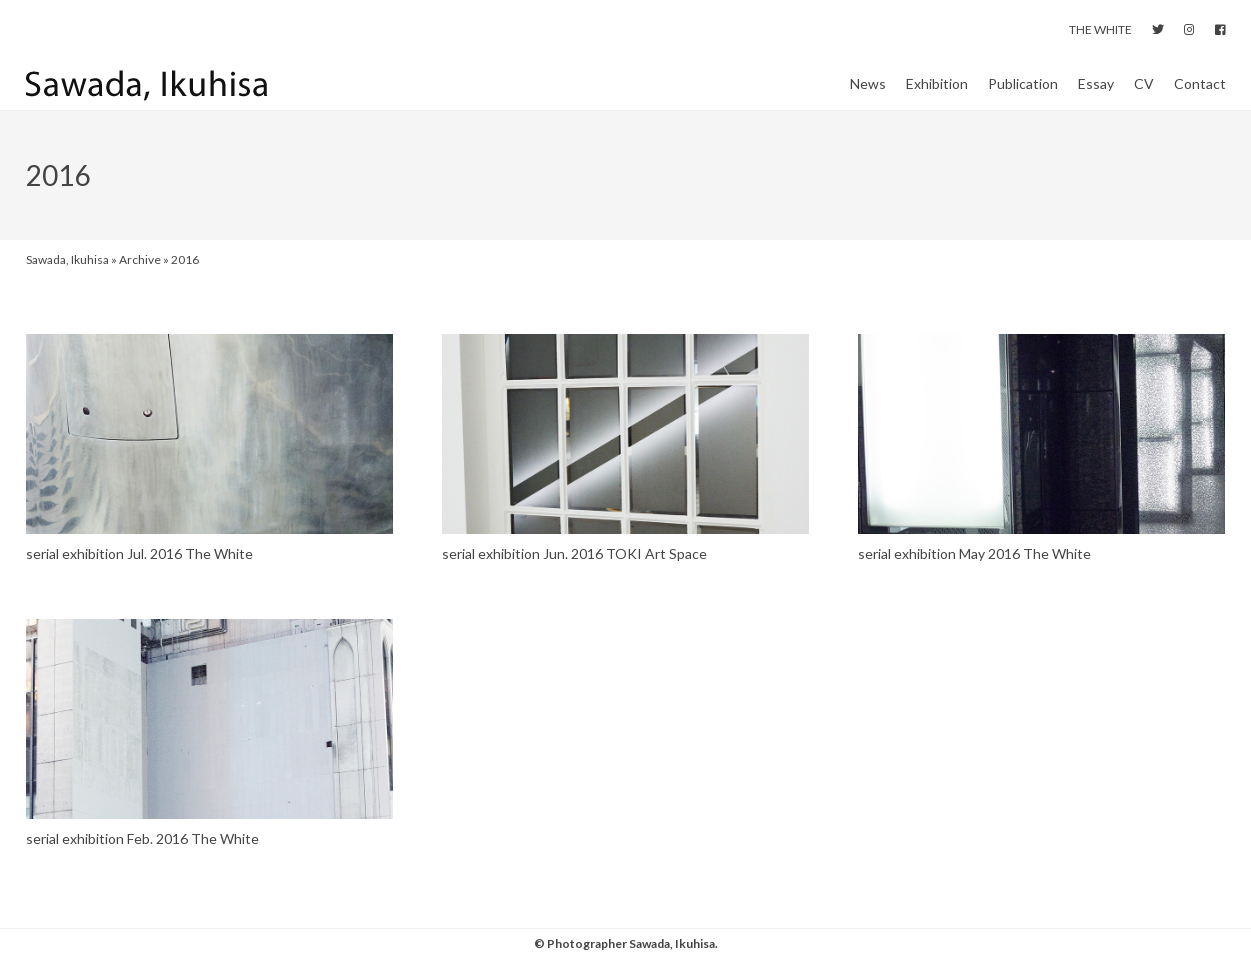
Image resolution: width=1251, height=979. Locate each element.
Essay (1096, 93)
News (868, 93)
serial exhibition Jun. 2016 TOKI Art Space (574, 573)
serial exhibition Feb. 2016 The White (142, 857)
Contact (1200, 93)
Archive (140, 279)
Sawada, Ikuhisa (67, 279)
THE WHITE (1100, 29)
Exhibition (937, 93)
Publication (1023, 93)
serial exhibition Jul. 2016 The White (139, 573)
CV (1144, 93)
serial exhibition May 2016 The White (974, 573)
